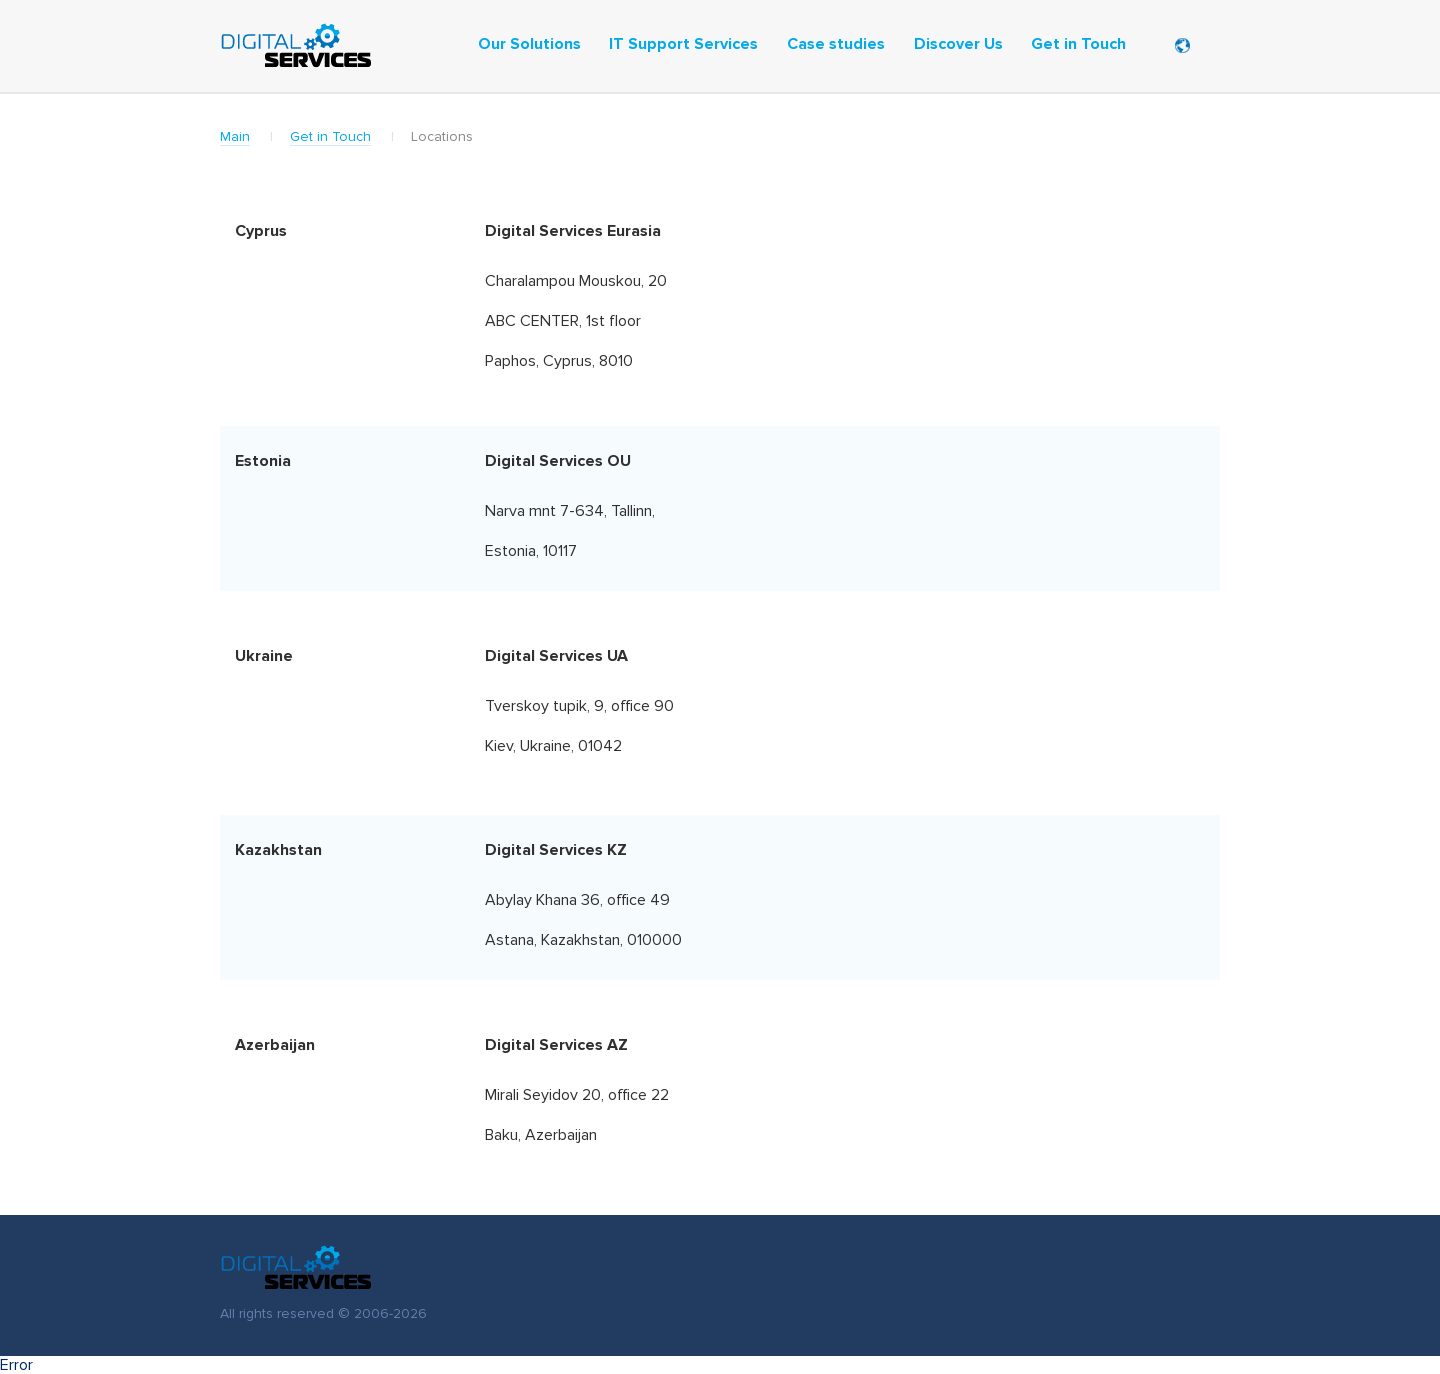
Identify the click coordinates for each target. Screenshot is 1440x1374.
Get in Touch (330, 137)
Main (235, 137)
